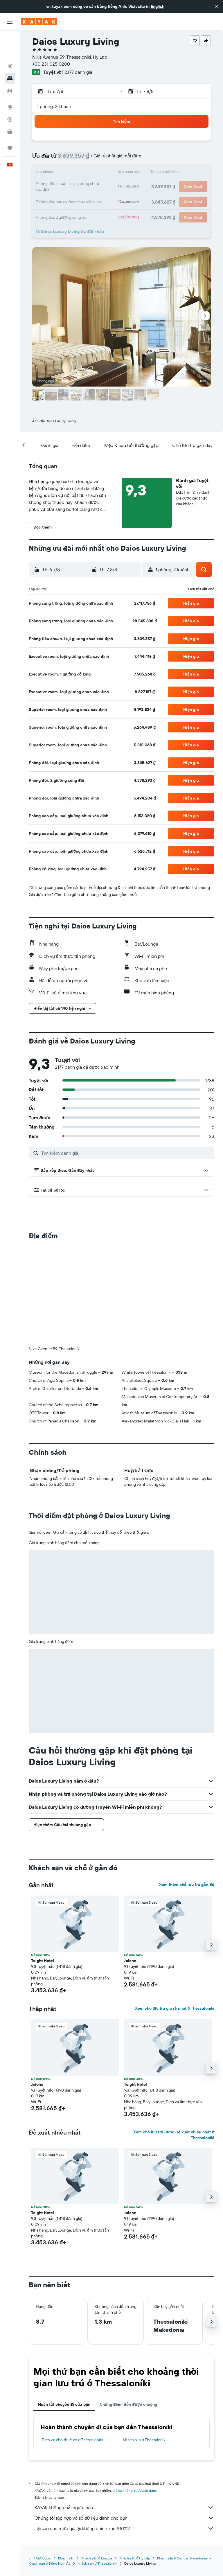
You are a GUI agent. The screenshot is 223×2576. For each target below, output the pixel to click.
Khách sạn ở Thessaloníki (145, 2439)
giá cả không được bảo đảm (134, 2490)
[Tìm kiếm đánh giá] (126, 1153)
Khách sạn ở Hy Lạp (134, 2558)
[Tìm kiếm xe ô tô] (9, 64)
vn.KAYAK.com (40, 2558)
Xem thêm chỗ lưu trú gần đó (186, 1884)
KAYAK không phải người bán (124, 2507)
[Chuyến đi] (9, 121)
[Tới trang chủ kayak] (39, 21)
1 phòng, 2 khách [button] (54, 106)
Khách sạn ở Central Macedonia (182, 2558)
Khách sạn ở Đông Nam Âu (50, 2563)
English (157, 6)
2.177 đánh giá (78, 72)
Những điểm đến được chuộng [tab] (128, 2404)
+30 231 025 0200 (51, 64)
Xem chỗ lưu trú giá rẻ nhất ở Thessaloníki (174, 2008)
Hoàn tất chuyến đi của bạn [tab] (64, 2404)
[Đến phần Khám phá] (9, 80)
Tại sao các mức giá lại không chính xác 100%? (124, 2528)
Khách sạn (66, 2558)
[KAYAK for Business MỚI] (9, 105)
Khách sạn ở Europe (96, 2558)
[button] (216, 6)
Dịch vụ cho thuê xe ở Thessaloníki (72, 2439)
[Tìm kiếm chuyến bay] (9, 39)
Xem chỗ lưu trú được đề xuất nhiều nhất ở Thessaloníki (173, 2134)
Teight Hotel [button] (42, 1960)
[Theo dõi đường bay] (9, 92)
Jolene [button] (130, 1960)
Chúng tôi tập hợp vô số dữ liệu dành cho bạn (124, 2517)
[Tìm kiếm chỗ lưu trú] (9, 52)
